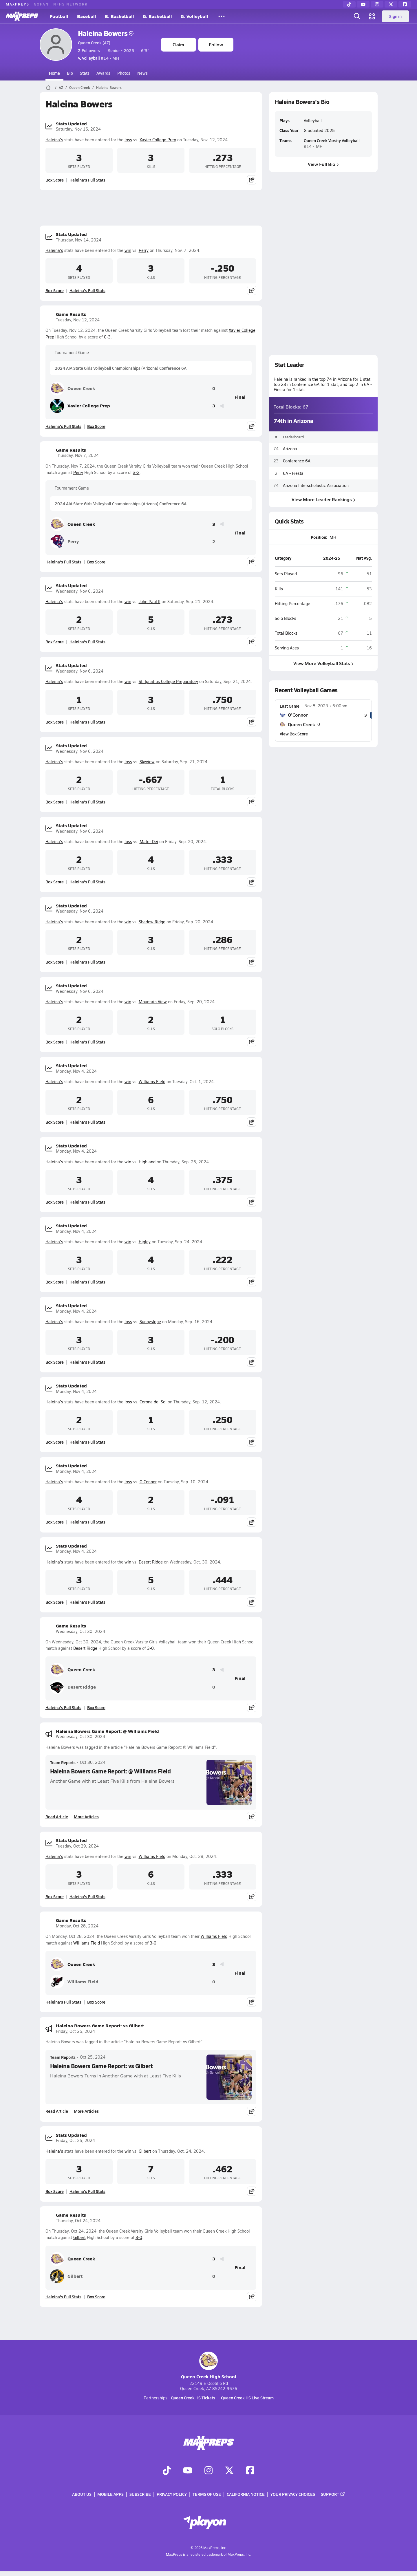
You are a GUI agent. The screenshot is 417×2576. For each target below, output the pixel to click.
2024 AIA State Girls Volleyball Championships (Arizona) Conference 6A (120, 368)
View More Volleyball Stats (323, 663)
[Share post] (251, 179)
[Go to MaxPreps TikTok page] (166, 2471)
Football (59, 16)
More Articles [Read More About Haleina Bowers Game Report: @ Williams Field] (86, 1816)
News (142, 73)
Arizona (290, 448)
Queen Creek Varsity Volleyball (331, 140)
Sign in (395, 16)
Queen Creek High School (208, 2366)
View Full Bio (323, 164)
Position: (318, 537)
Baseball (86, 16)
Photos (123, 73)
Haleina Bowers (105, 33)
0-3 (107, 337)
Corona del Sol (153, 1402)
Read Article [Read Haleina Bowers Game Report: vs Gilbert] (56, 2111)
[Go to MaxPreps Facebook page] (250, 2471)
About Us (82, 2494)
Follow (216, 44)
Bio (70, 73)
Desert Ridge (151, 1562)
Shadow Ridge (152, 921)
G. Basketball (157, 16)
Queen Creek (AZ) (94, 42)
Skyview (147, 761)
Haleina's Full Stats (87, 180)
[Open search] (357, 16)
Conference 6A (296, 461)
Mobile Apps (110, 2494)
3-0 (150, 1648)
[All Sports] (221, 16)
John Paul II (149, 601)
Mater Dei (149, 841)
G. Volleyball (194, 16)
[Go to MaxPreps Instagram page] (208, 2471)
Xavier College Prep (158, 139)
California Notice (246, 2494)
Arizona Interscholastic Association (316, 485)
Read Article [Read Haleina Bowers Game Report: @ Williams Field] (56, 1816)
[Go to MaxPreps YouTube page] (187, 2471)
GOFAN (41, 4)
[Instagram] (377, 4)
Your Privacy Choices (292, 2494)
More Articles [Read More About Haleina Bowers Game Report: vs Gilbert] (86, 2111)
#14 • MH (98, 58)
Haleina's (54, 139)
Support (333, 2494)
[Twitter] (391, 4)
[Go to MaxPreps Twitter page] (229, 2471)
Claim (178, 44)
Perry (144, 250)
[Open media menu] (372, 16)
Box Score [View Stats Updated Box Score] (54, 180)
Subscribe (140, 2494)
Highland (147, 1162)
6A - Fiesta (293, 473)
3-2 (136, 472)
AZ (61, 87)
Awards (103, 73)
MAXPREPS (17, 4)
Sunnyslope (150, 1321)
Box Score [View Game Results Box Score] (96, 426)
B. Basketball (119, 16)
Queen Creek (79, 87)
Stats (84, 73)
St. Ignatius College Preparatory (168, 681)
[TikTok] (349, 4)
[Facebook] (404, 4)
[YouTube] (363, 4)
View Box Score (294, 734)
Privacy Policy (172, 2494)
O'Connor (148, 1481)
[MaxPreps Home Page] (48, 87)
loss (128, 139)
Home (54, 73)
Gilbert (145, 2151)
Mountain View (153, 1001)
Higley (145, 1241)
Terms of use (207, 2494)
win (128, 250)
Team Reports (63, 1762)
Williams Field (152, 1081)
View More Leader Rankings (323, 499)
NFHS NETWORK (70, 4)
